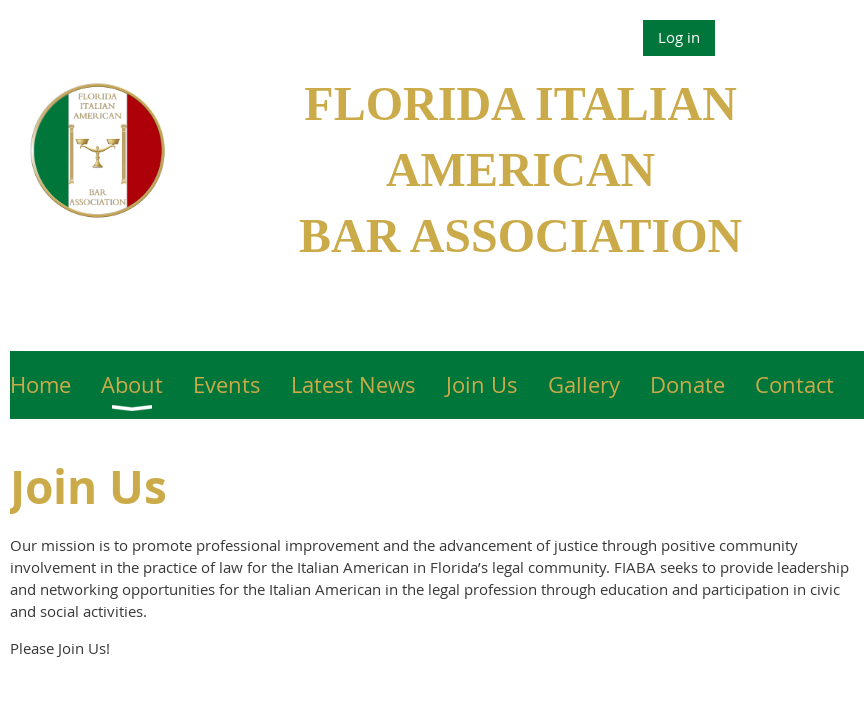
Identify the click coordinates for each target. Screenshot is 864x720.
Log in (679, 37)
